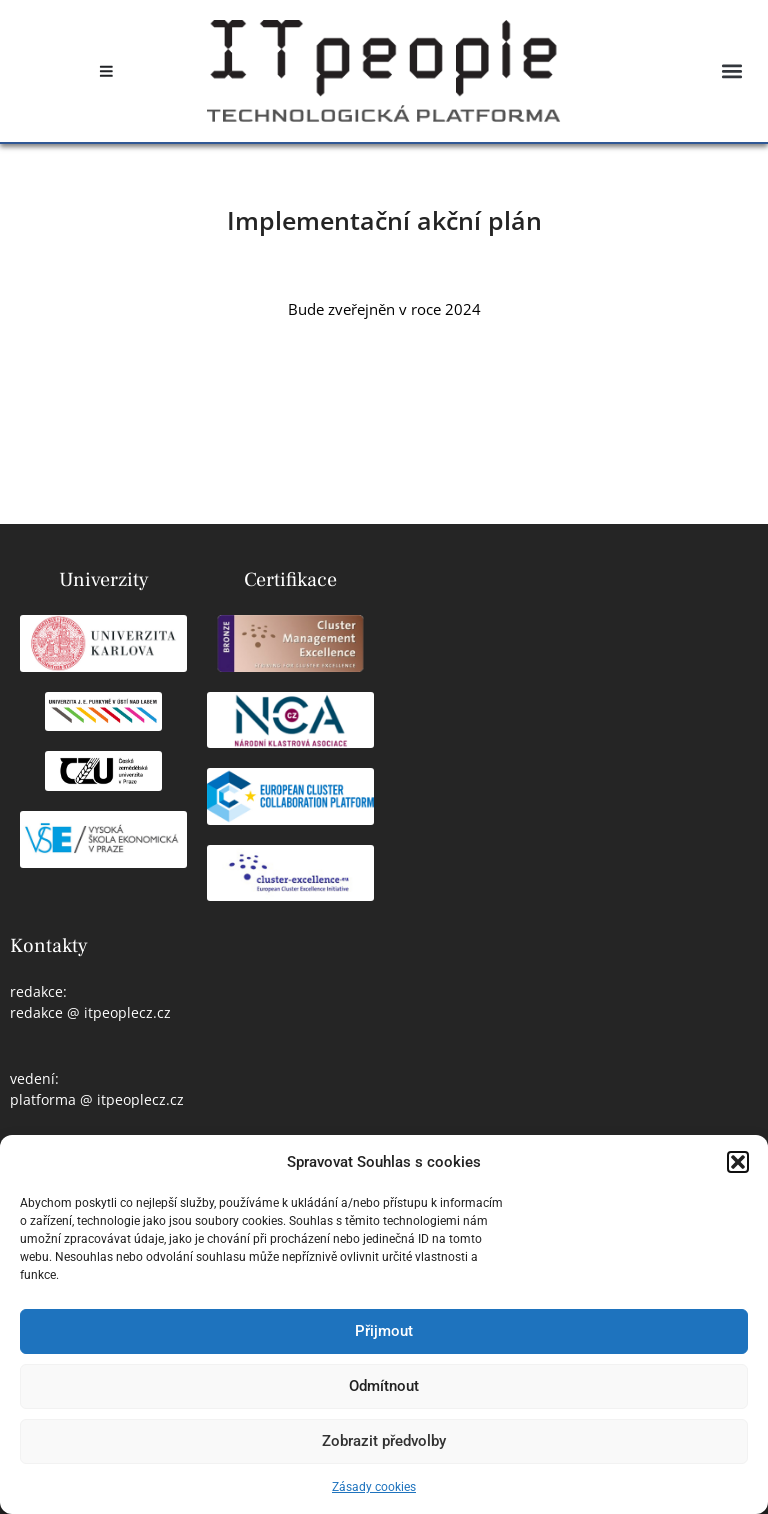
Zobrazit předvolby (384, 1441)
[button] (738, 1162)
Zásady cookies (374, 1487)
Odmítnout (384, 1386)
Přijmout (384, 1331)
